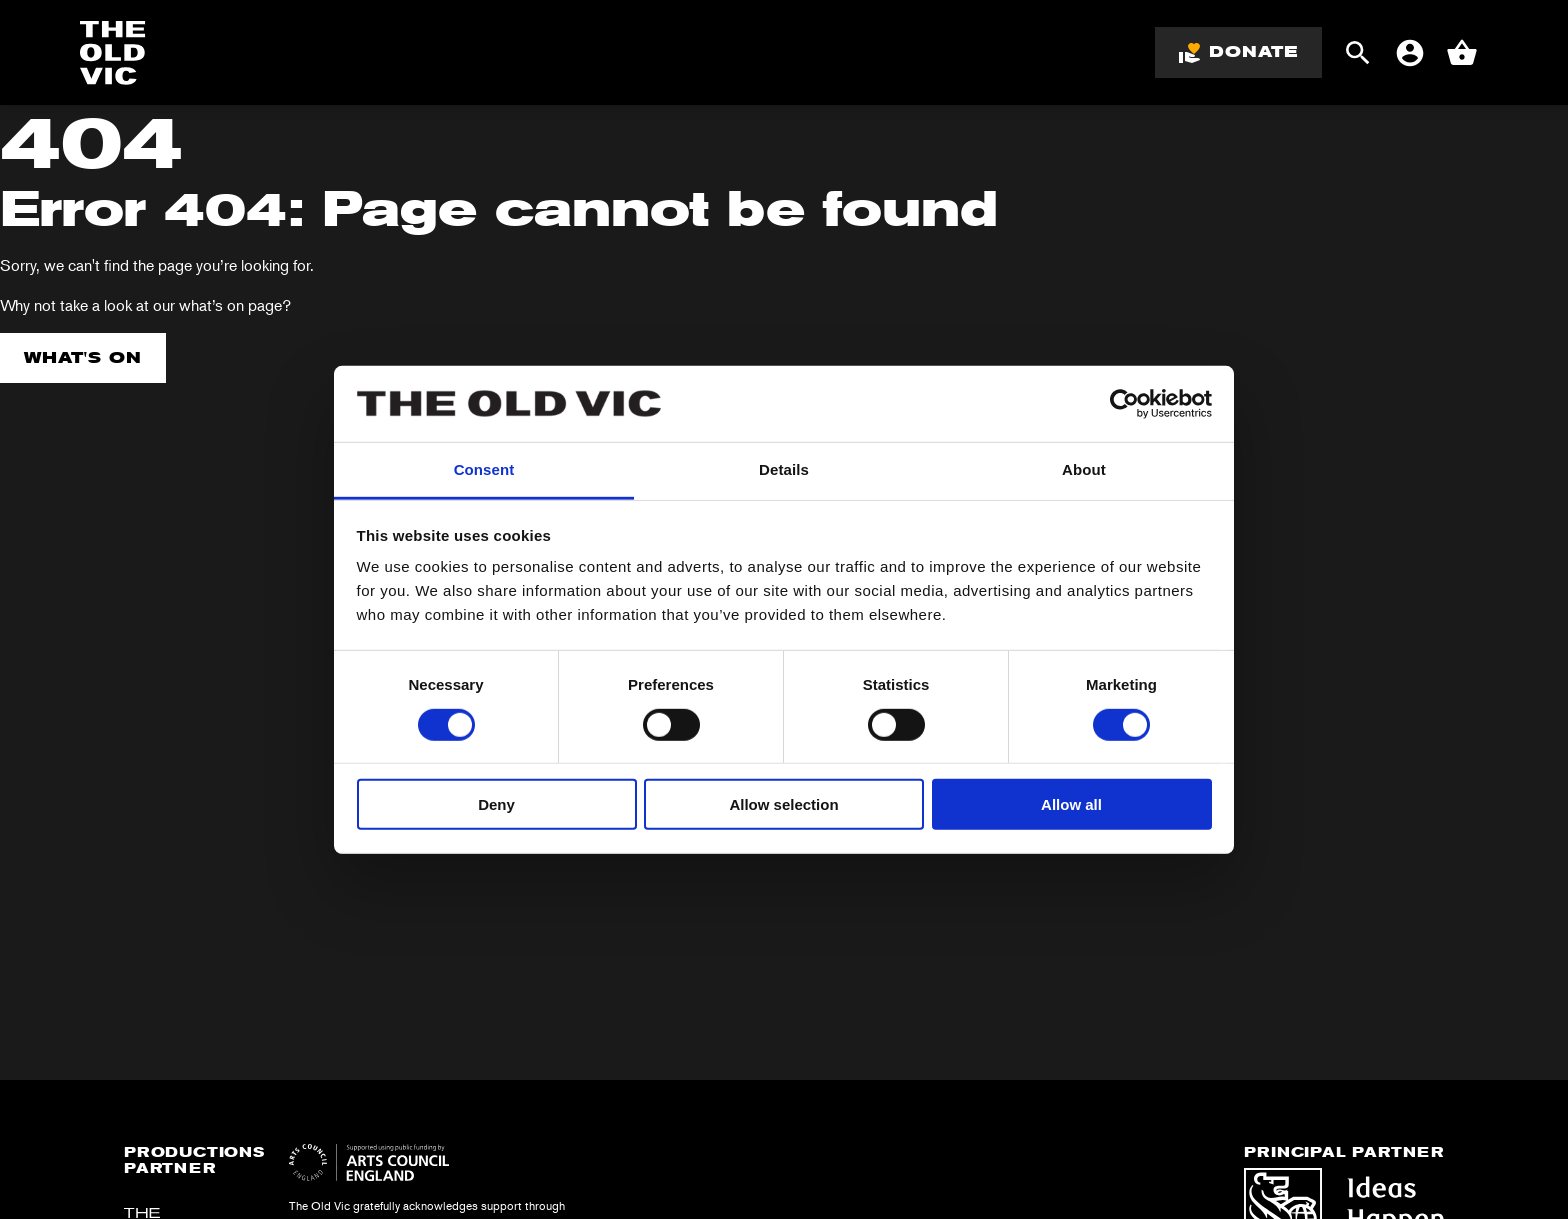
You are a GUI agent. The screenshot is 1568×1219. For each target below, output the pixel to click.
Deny (496, 804)
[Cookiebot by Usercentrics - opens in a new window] (1124, 404)
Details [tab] (784, 469)
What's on (83, 357)
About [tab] (1084, 469)
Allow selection (783, 804)
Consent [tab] (484, 469)
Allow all (1071, 804)
